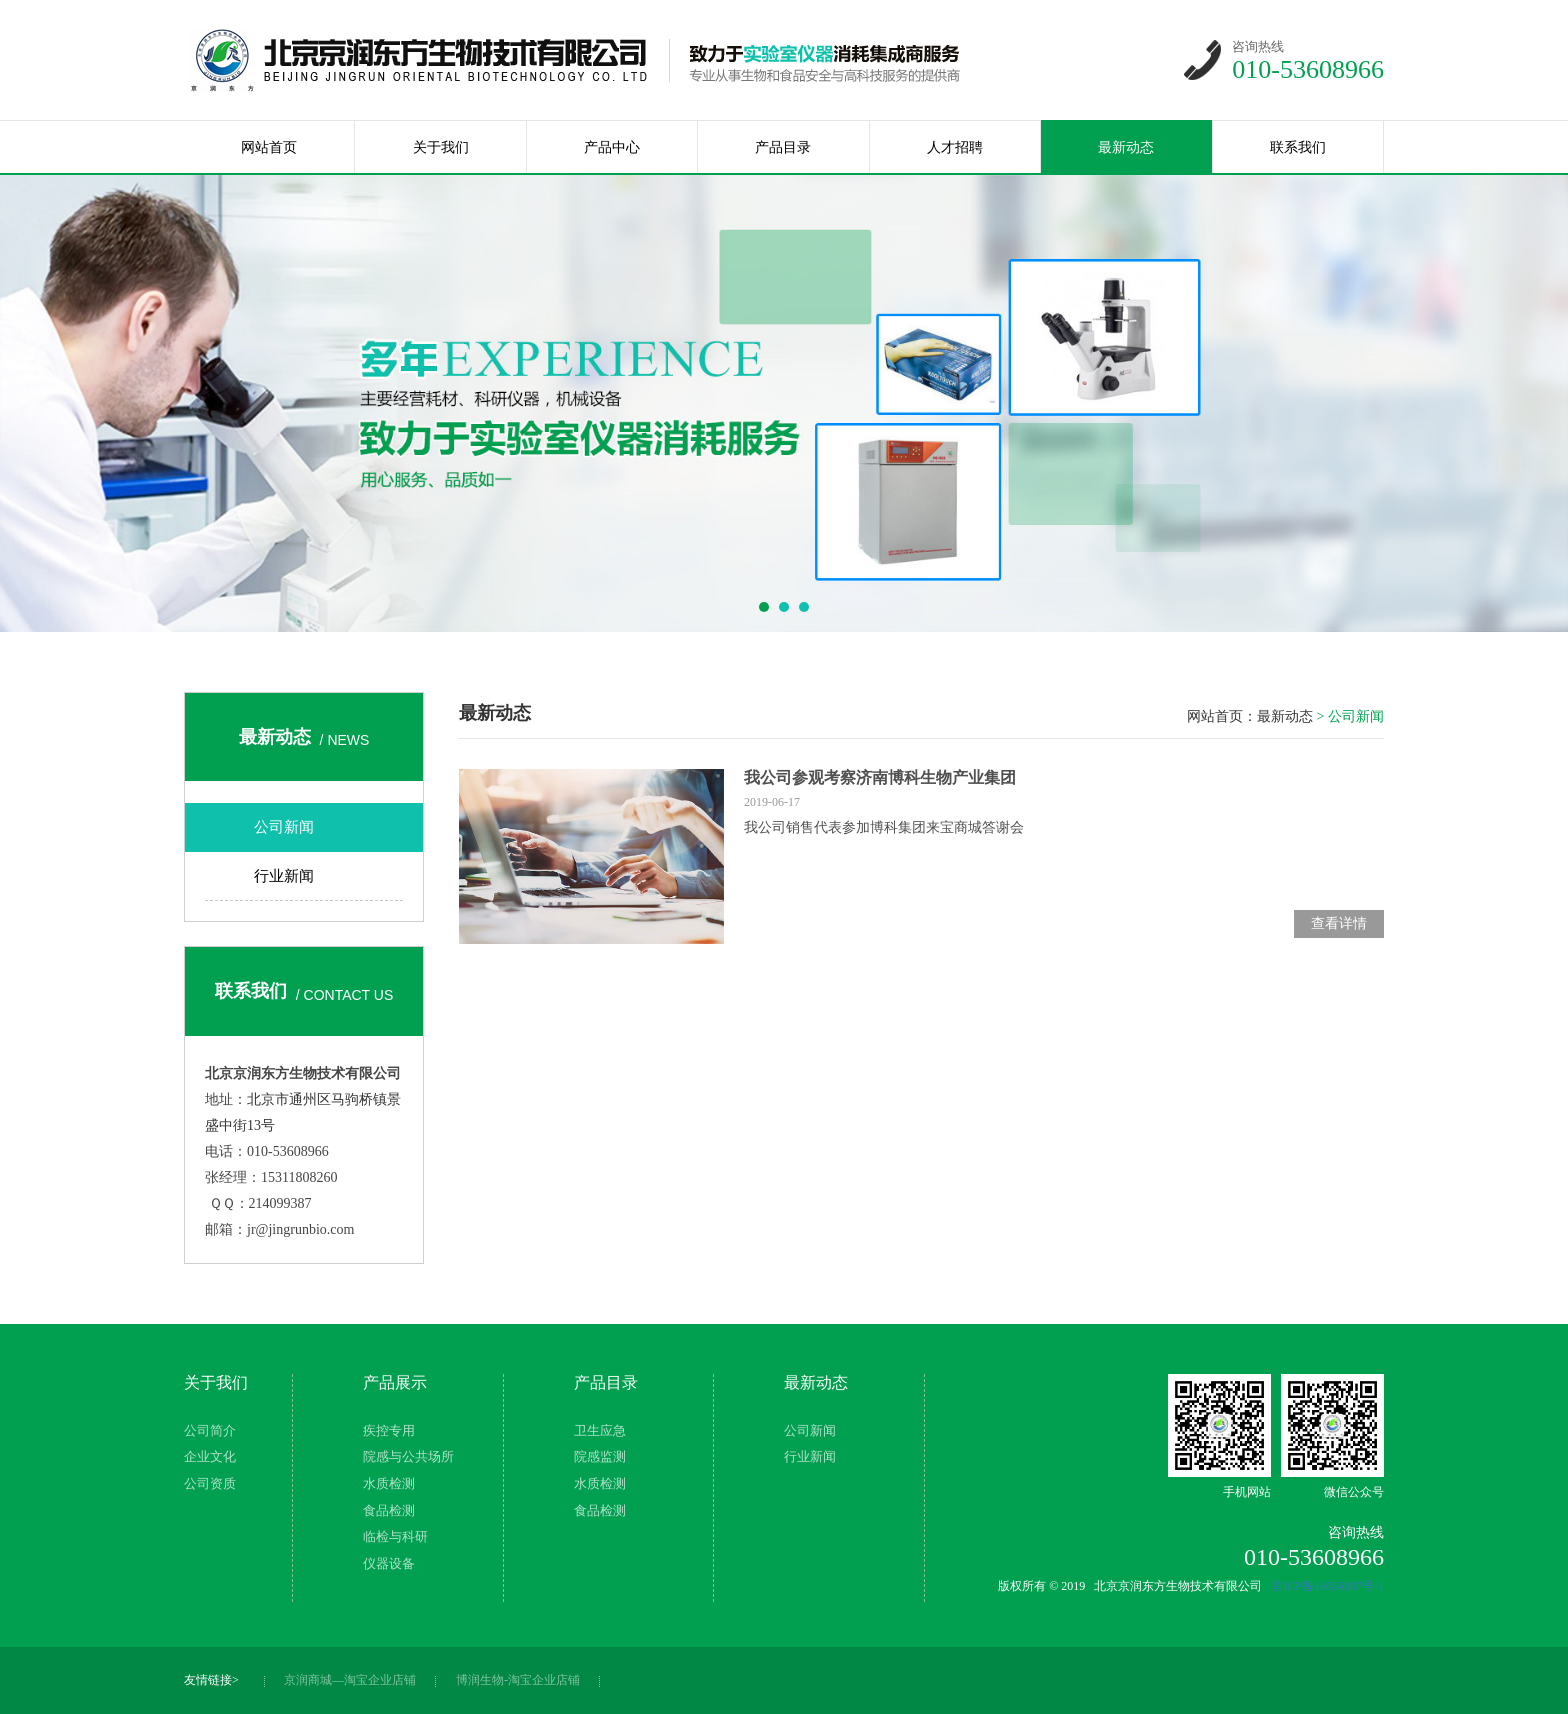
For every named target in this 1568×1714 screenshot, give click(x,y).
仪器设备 (389, 1563)
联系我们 (1298, 147)
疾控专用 (389, 1430)
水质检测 (389, 1483)
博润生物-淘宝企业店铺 (518, 1680)
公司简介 (210, 1430)
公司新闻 (284, 827)
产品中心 (612, 147)
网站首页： (1222, 716)
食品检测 (389, 1510)
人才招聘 (955, 147)
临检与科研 (395, 1536)
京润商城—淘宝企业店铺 (350, 1680)
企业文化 (210, 1456)
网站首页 (269, 147)
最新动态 (1126, 147)
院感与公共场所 (408, 1456)
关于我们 (441, 147)
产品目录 (783, 147)
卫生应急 (600, 1430)
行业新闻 (284, 876)
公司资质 (210, 1483)
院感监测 (600, 1456)
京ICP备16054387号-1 (1327, 1586)
